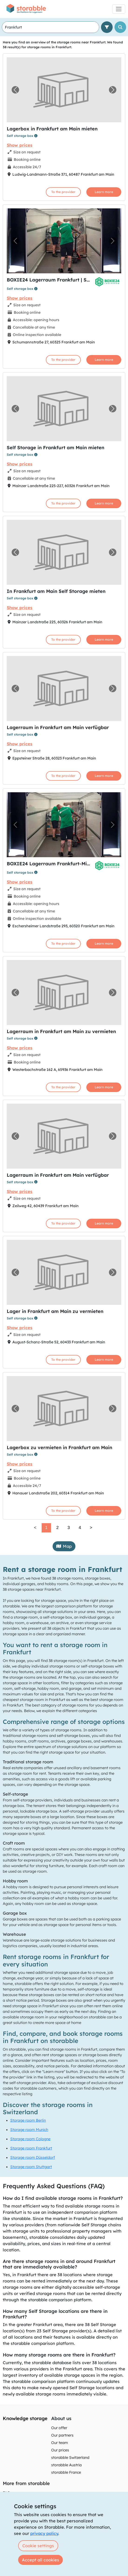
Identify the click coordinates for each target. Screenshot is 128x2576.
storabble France (66, 2472)
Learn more (104, 192)
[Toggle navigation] (118, 9)
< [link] (35, 1527)
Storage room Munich (29, 2129)
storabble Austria (66, 2465)
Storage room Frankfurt (31, 2148)
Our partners (62, 2435)
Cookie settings (38, 2545)
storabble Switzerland (70, 2457)
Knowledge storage (25, 2418)
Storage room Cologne (30, 2138)
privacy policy (44, 2533)
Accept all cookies (40, 2560)
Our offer (59, 2427)
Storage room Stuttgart (31, 2166)
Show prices (19, 145)
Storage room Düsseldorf (32, 2157)
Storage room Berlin (28, 2120)
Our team (59, 2442)
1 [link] (46, 1527)
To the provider (63, 192)
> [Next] (91, 1527)
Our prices (60, 2450)
